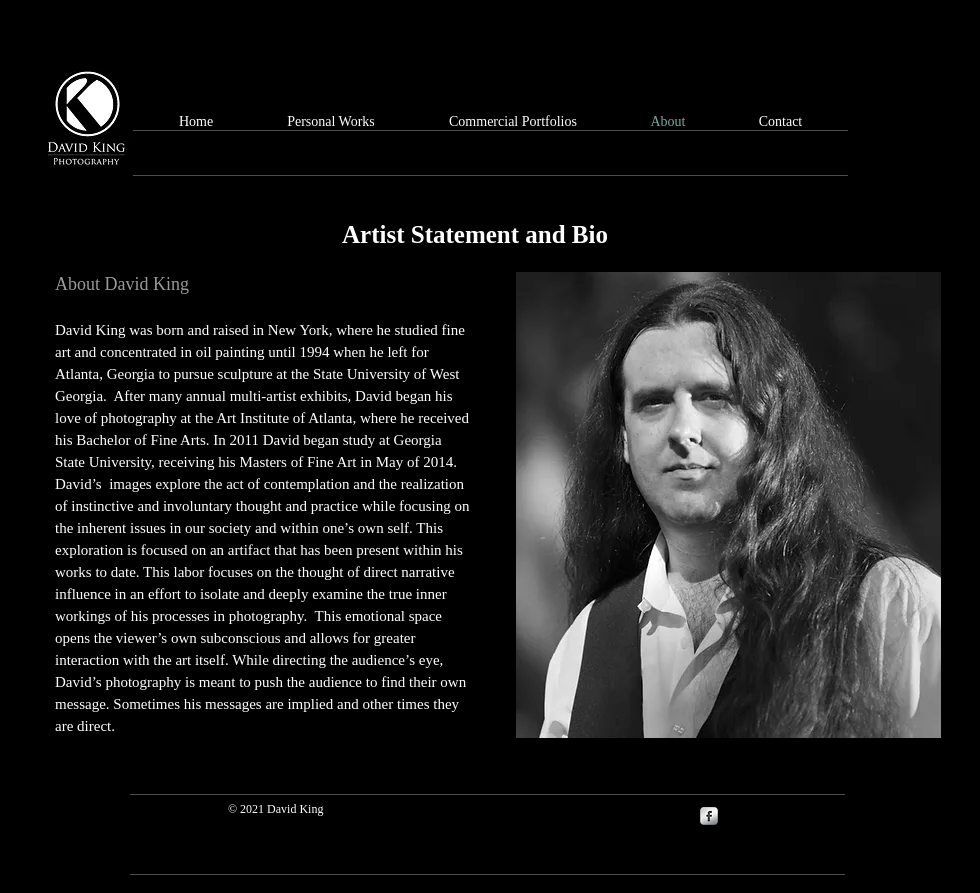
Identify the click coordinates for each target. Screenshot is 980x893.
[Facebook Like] (845, 47)
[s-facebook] (709, 816)
